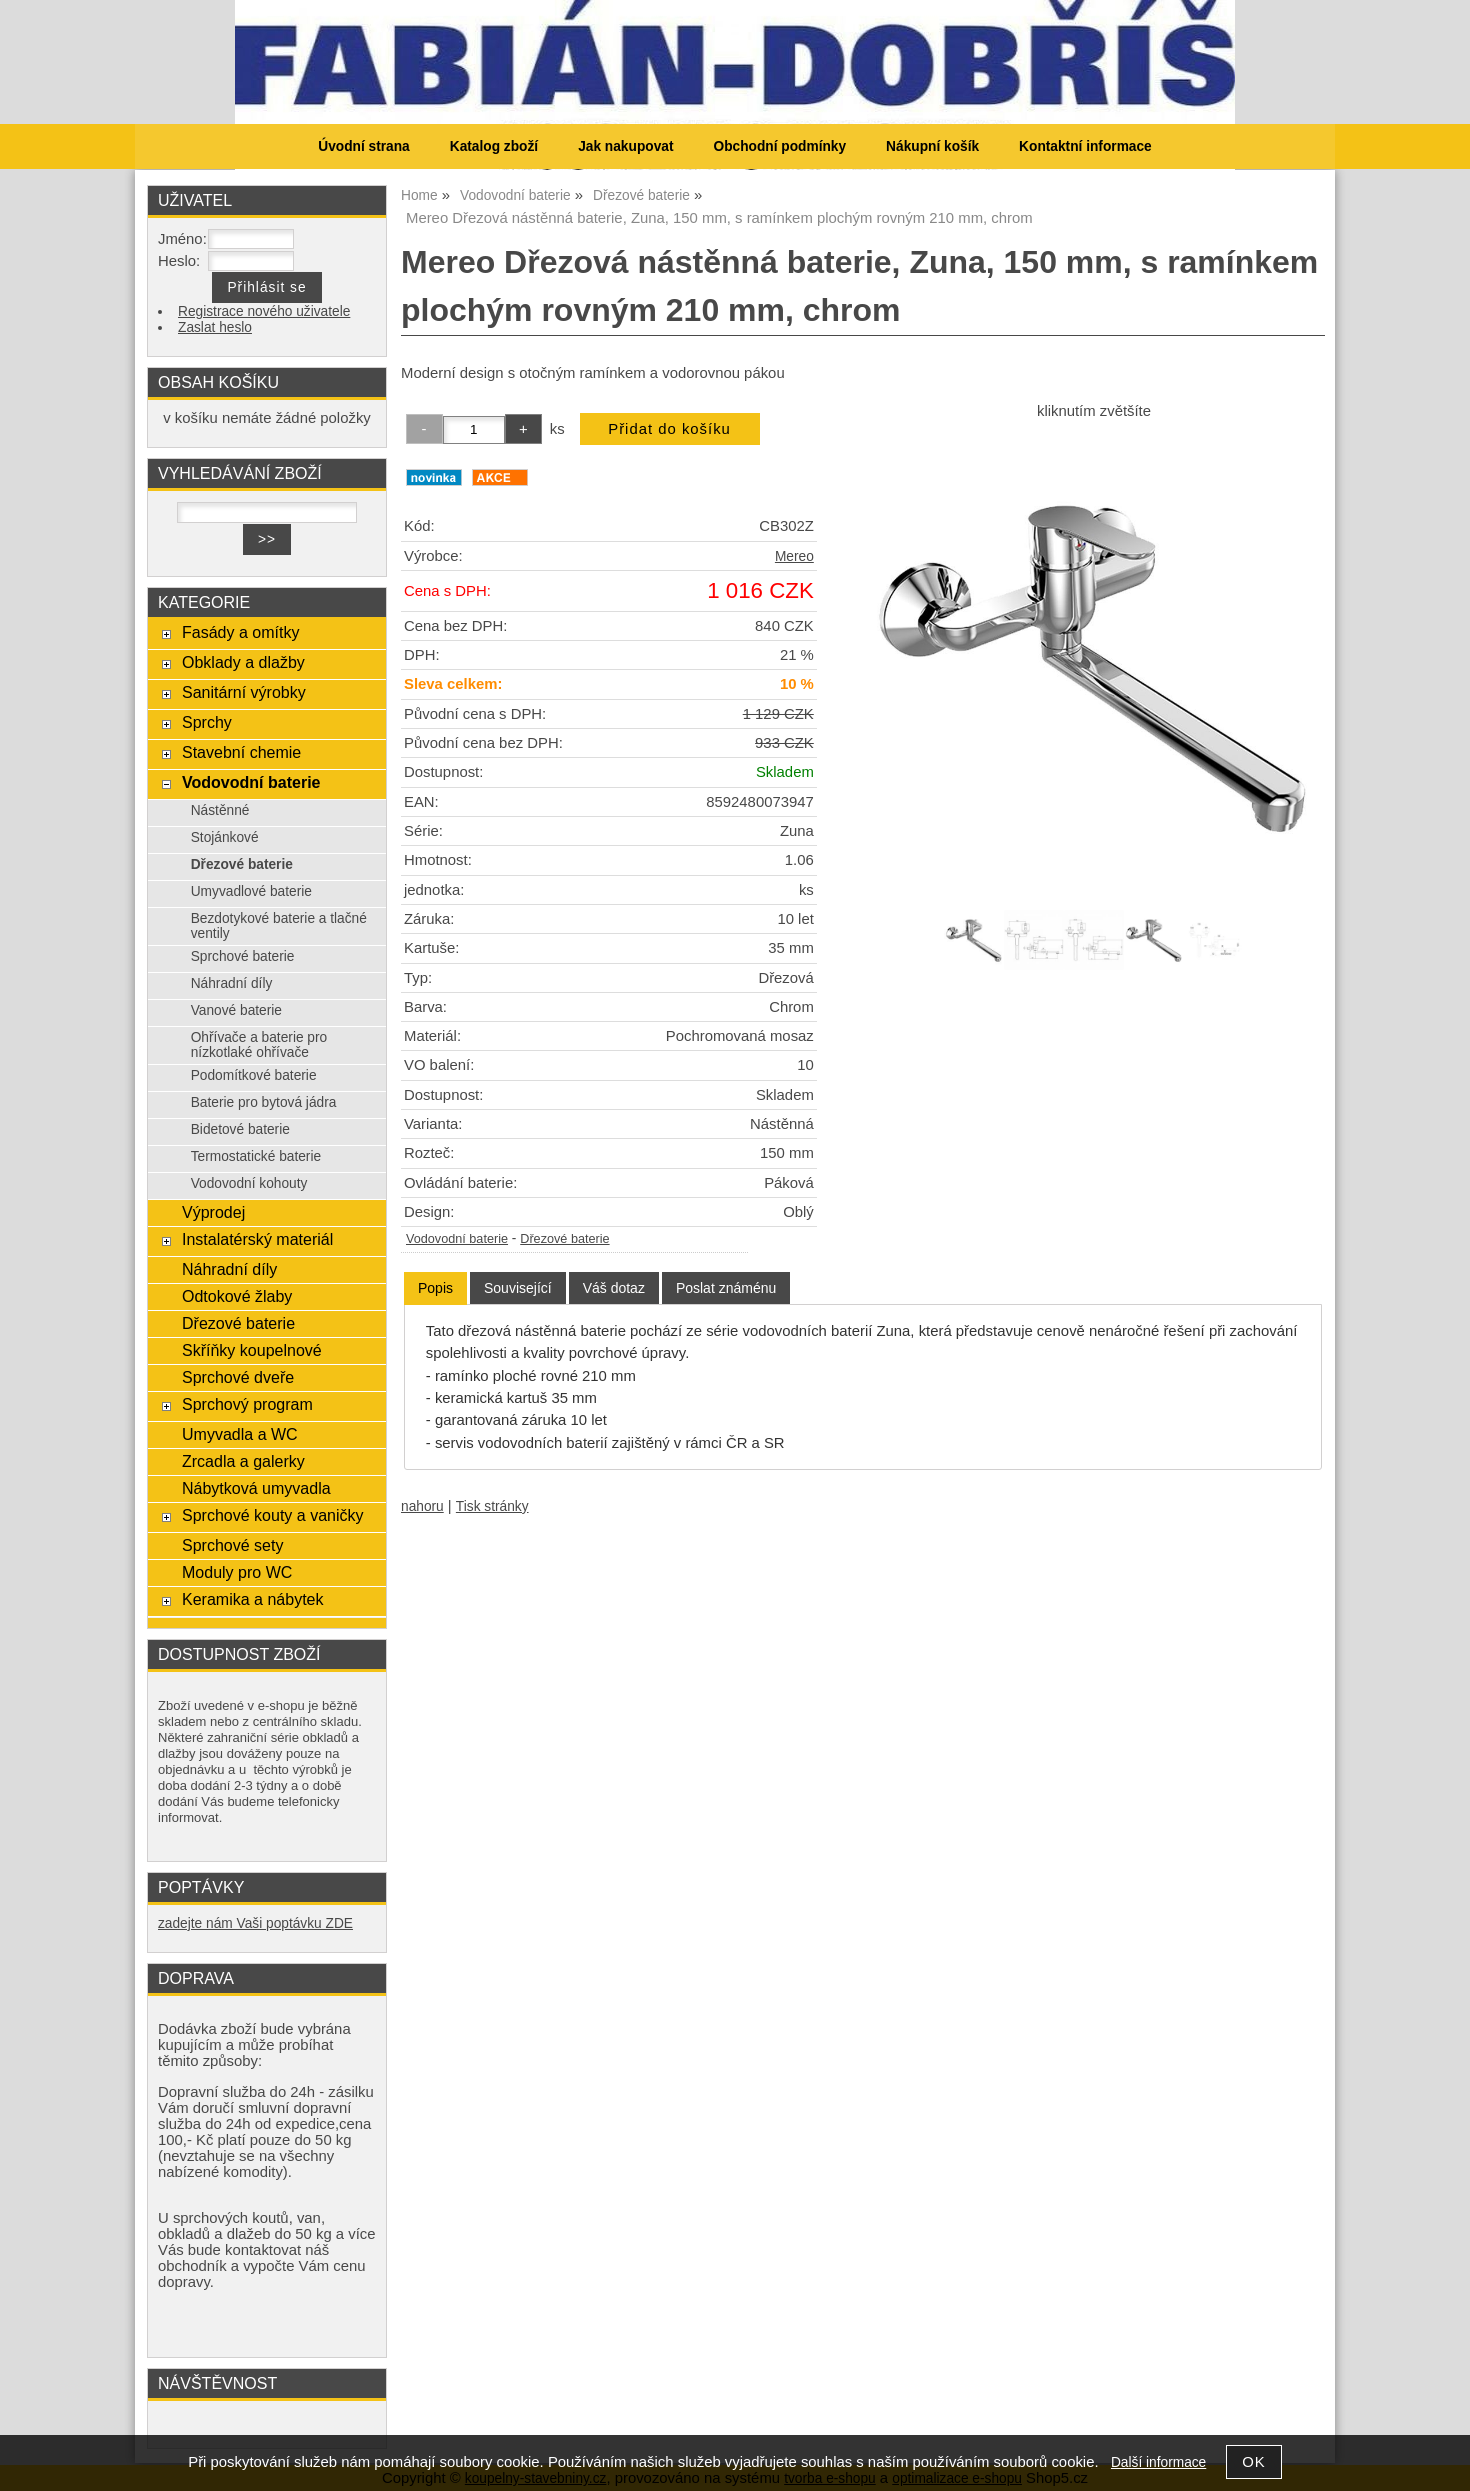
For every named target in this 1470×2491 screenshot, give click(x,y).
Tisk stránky (492, 1506)
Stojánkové (225, 837)
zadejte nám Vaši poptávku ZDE (255, 1923)
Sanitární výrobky (244, 692)
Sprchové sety (232, 1545)
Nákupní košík (932, 146)
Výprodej (213, 1212)
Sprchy (207, 722)
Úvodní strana (363, 146)
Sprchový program (247, 1404)
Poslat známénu (726, 1288)
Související (518, 1288)
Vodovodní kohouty (249, 1183)
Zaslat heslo (215, 327)
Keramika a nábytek (253, 1599)
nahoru (422, 1506)
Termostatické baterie (256, 1156)
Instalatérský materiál (257, 1239)
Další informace (1158, 2462)
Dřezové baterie (564, 1239)
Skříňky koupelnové (252, 1350)
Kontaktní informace (1085, 146)
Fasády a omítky (241, 632)
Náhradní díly (232, 983)
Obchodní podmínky (779, 146)
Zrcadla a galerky (243, 1461)
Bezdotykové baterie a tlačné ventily (279, 926)
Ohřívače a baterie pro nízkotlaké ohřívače (259, 1045)
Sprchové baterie (243, 956)
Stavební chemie (241, 752)
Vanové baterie (236, 1010)
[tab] (435, 1288)
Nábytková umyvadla (256, 1488)
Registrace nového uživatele (264, 311)
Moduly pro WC (237, 1572)
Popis (435, 1288)
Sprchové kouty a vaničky (273, 1515)
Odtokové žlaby (237, 1296)
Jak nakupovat (625, 146)
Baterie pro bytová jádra (264, 1102)
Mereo (794, 556)
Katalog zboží (494, 146)
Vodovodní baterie (457, 1239)
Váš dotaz (614, 1288)
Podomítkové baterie (254, 1075)
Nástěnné (220, 810)
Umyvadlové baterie (251, 891)
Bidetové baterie (240, 1129)
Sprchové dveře (238, 1377)
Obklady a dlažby (243, 662)
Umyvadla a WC (240, 1434)
